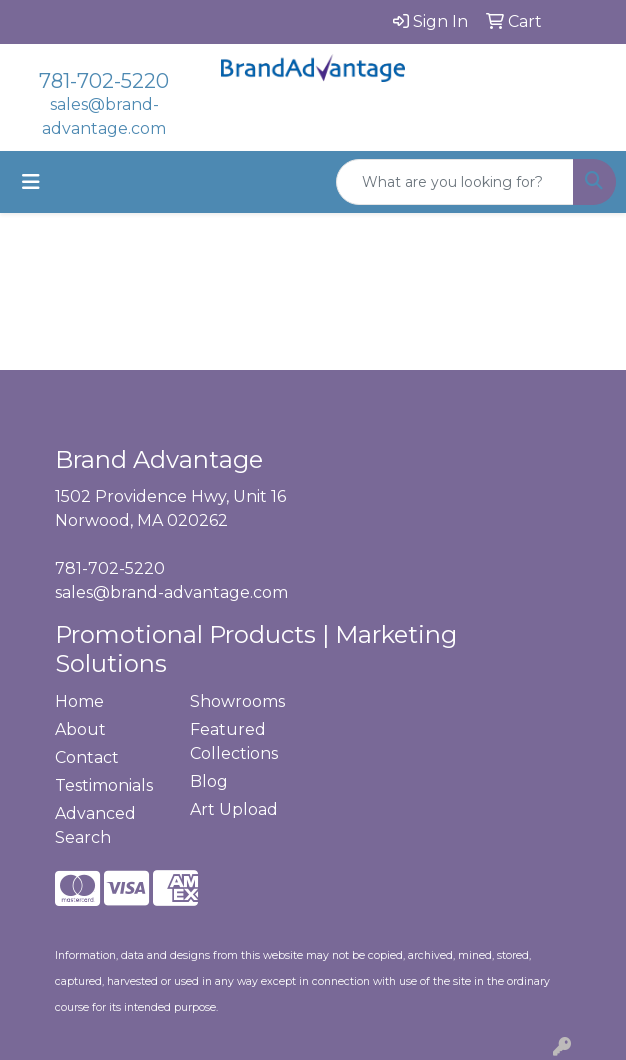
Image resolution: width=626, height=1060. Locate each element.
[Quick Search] (455, 182)
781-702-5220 (104, 81)
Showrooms (237, 701)
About (80, 729)
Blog (209, 781)
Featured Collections (234, 741)
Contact (87, 757)
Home (79, 701)
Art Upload (234, 809)
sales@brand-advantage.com (171, 592)
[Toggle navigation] (31, 182)
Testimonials (104, 785)
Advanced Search (95, 825)
